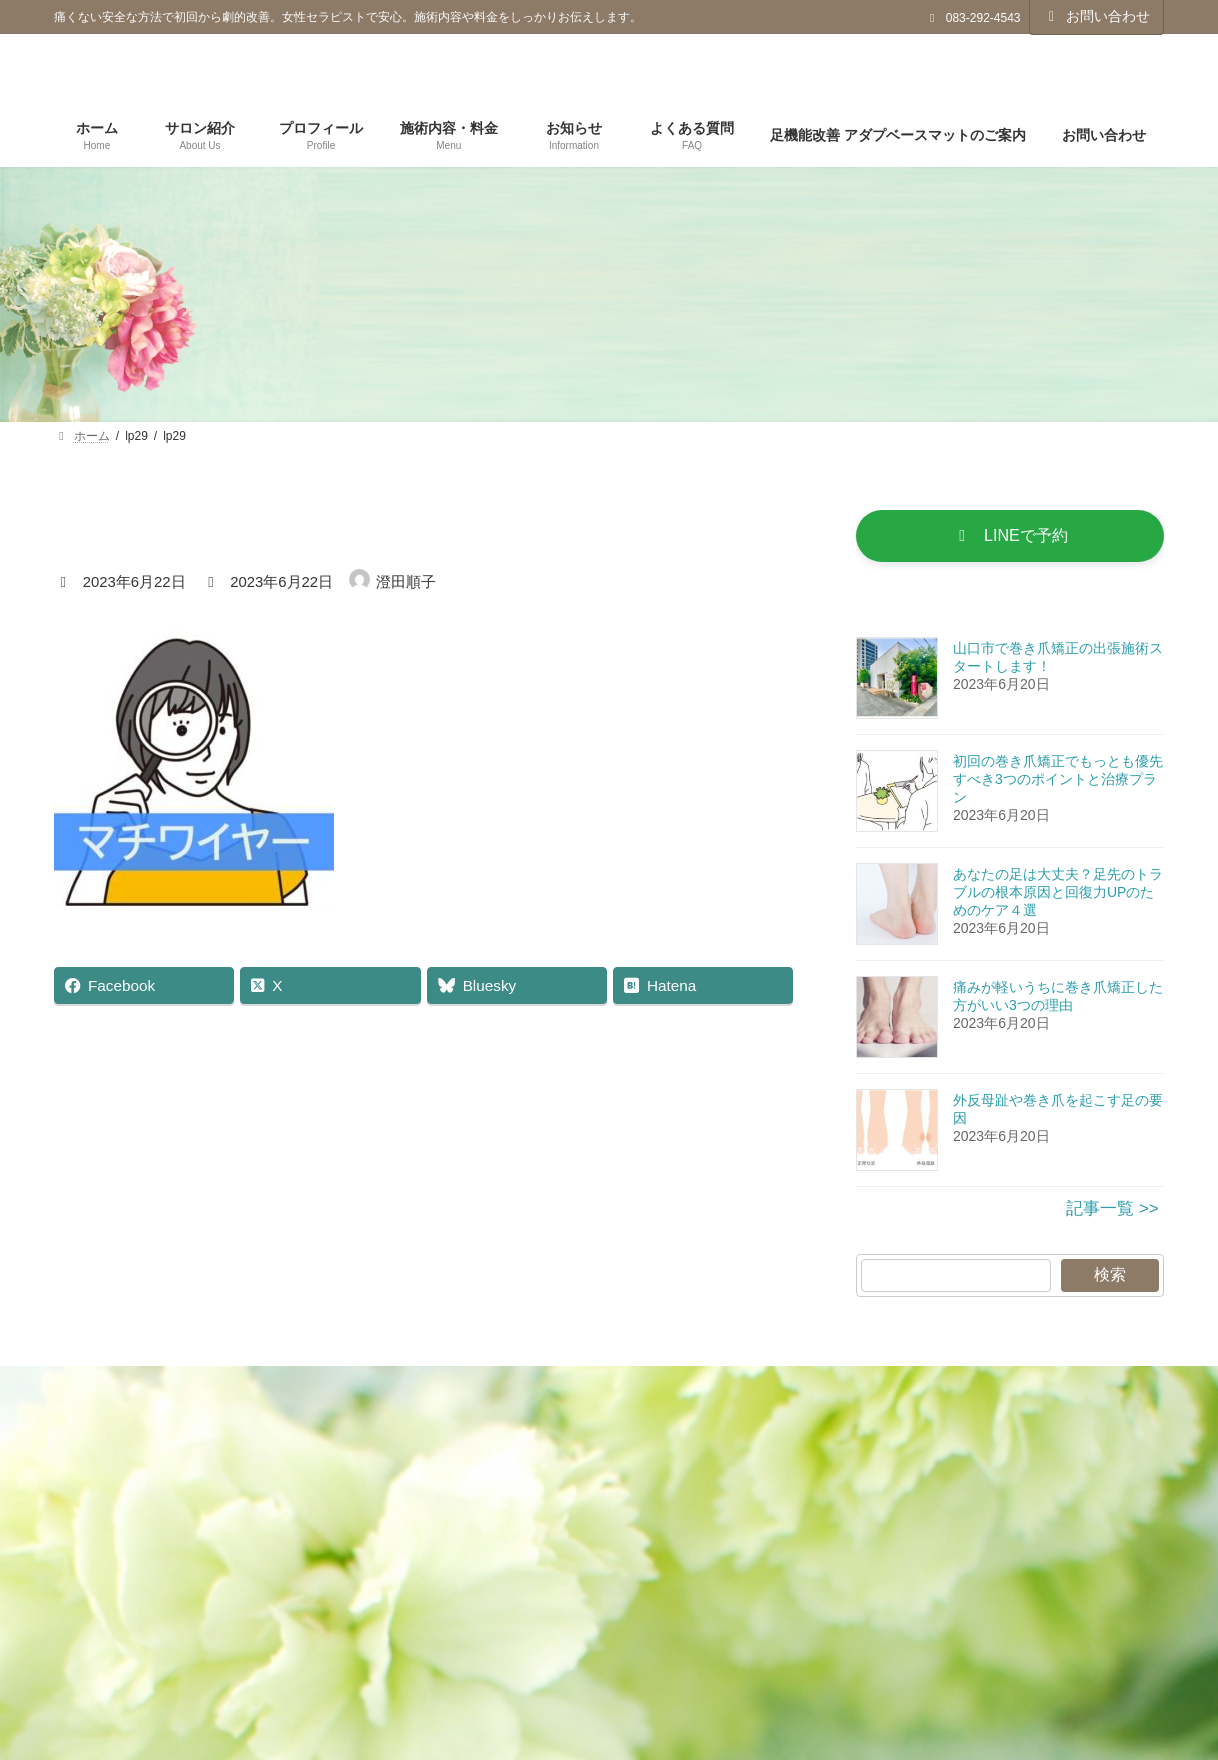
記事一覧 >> (1112, 1212)
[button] (1010, 537)
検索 (1110, 1278)
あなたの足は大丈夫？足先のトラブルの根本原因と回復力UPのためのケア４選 (1058, 896)
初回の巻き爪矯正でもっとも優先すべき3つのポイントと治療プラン (1058, 783)
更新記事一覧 (370, 1391)
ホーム (251, 1391)
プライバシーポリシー (542, 1391)
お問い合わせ (1097, 16)
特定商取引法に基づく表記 (758, 1391)
